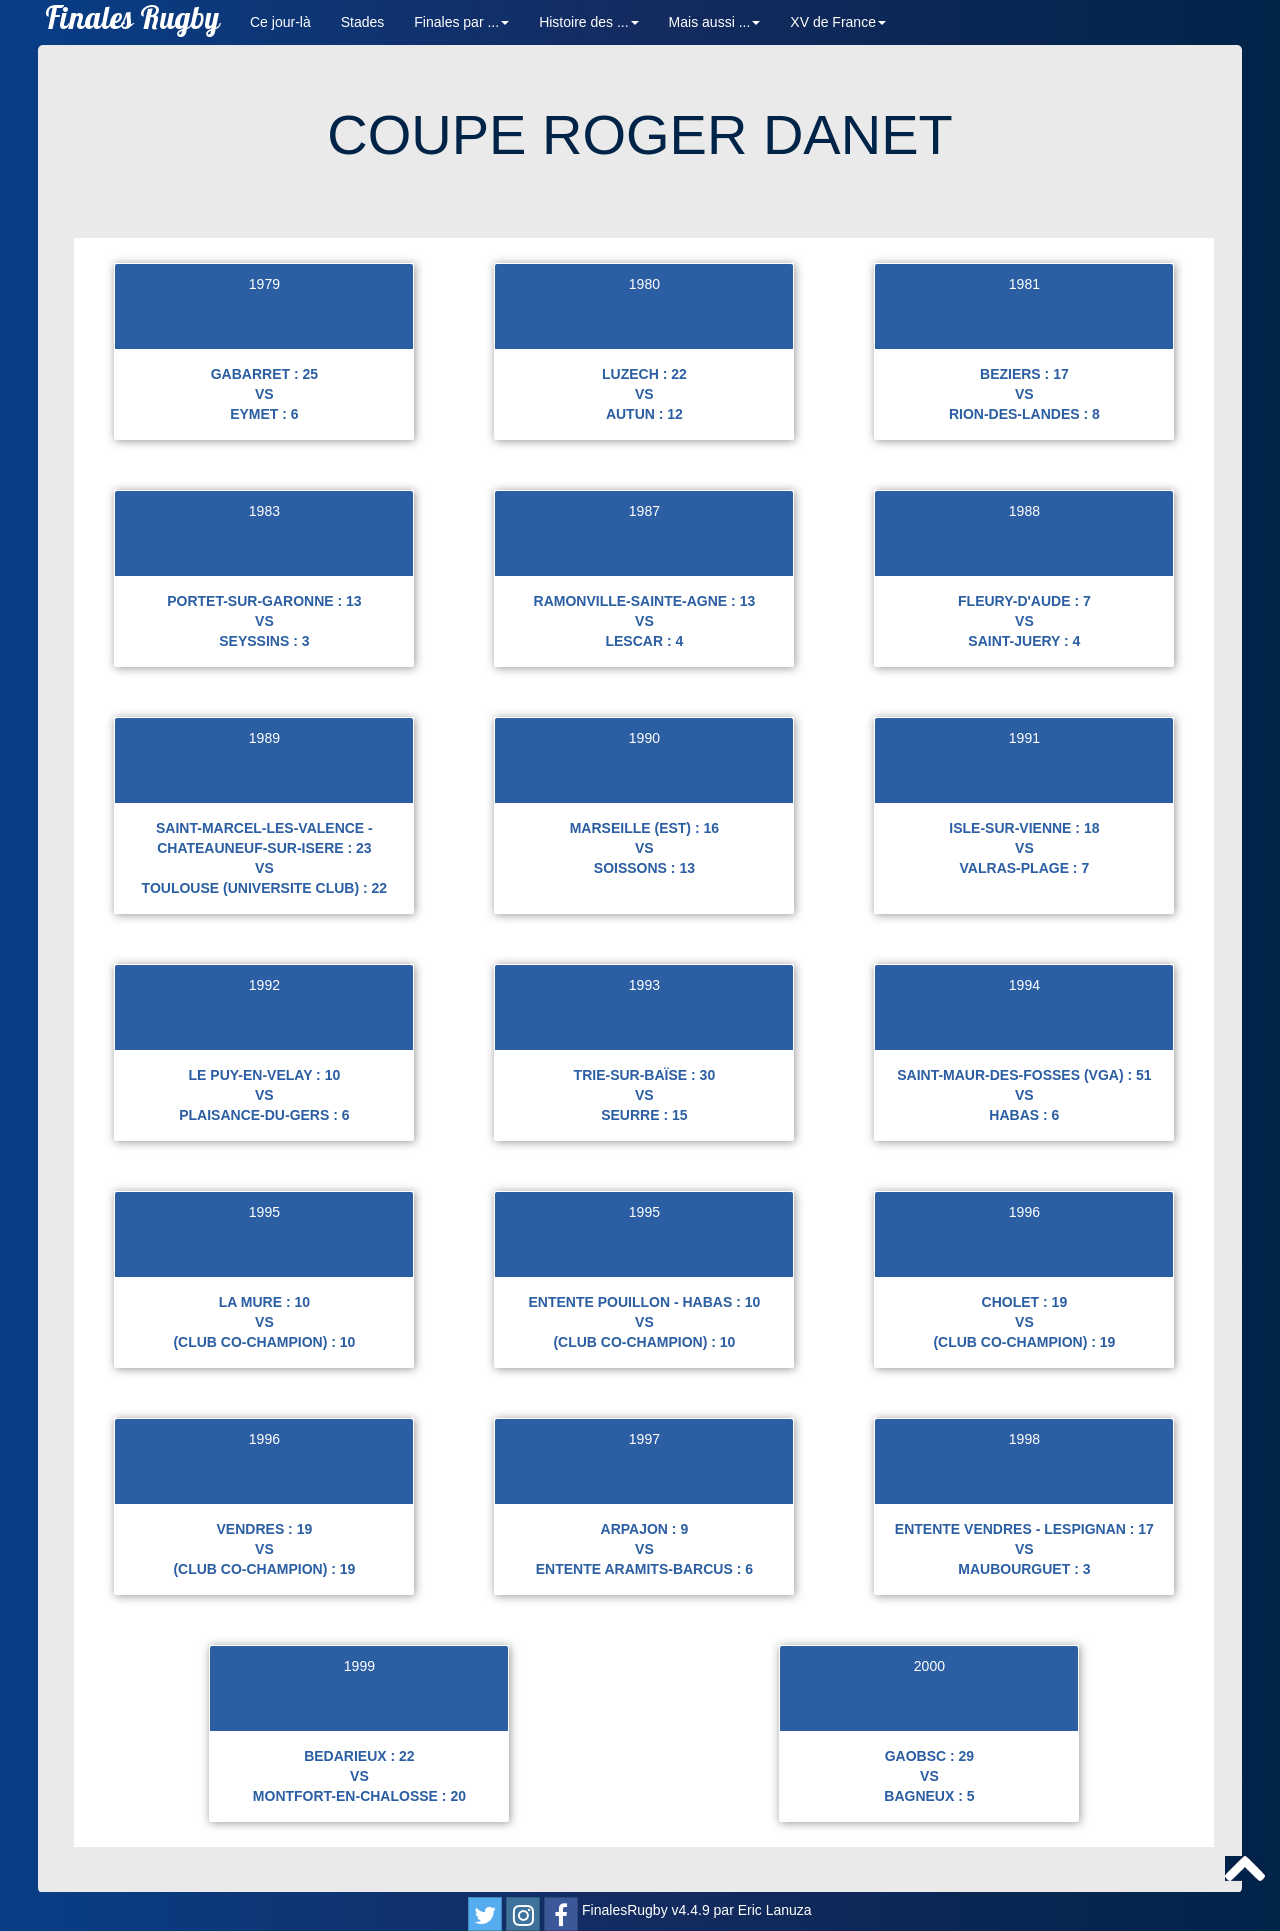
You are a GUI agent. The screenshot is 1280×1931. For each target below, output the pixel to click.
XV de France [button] (838, 22)
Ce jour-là (280, 22)
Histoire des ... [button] (588, 22)
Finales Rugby (132, 22)
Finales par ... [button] (461, 22)
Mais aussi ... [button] (715, 22)
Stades (363, 22)
